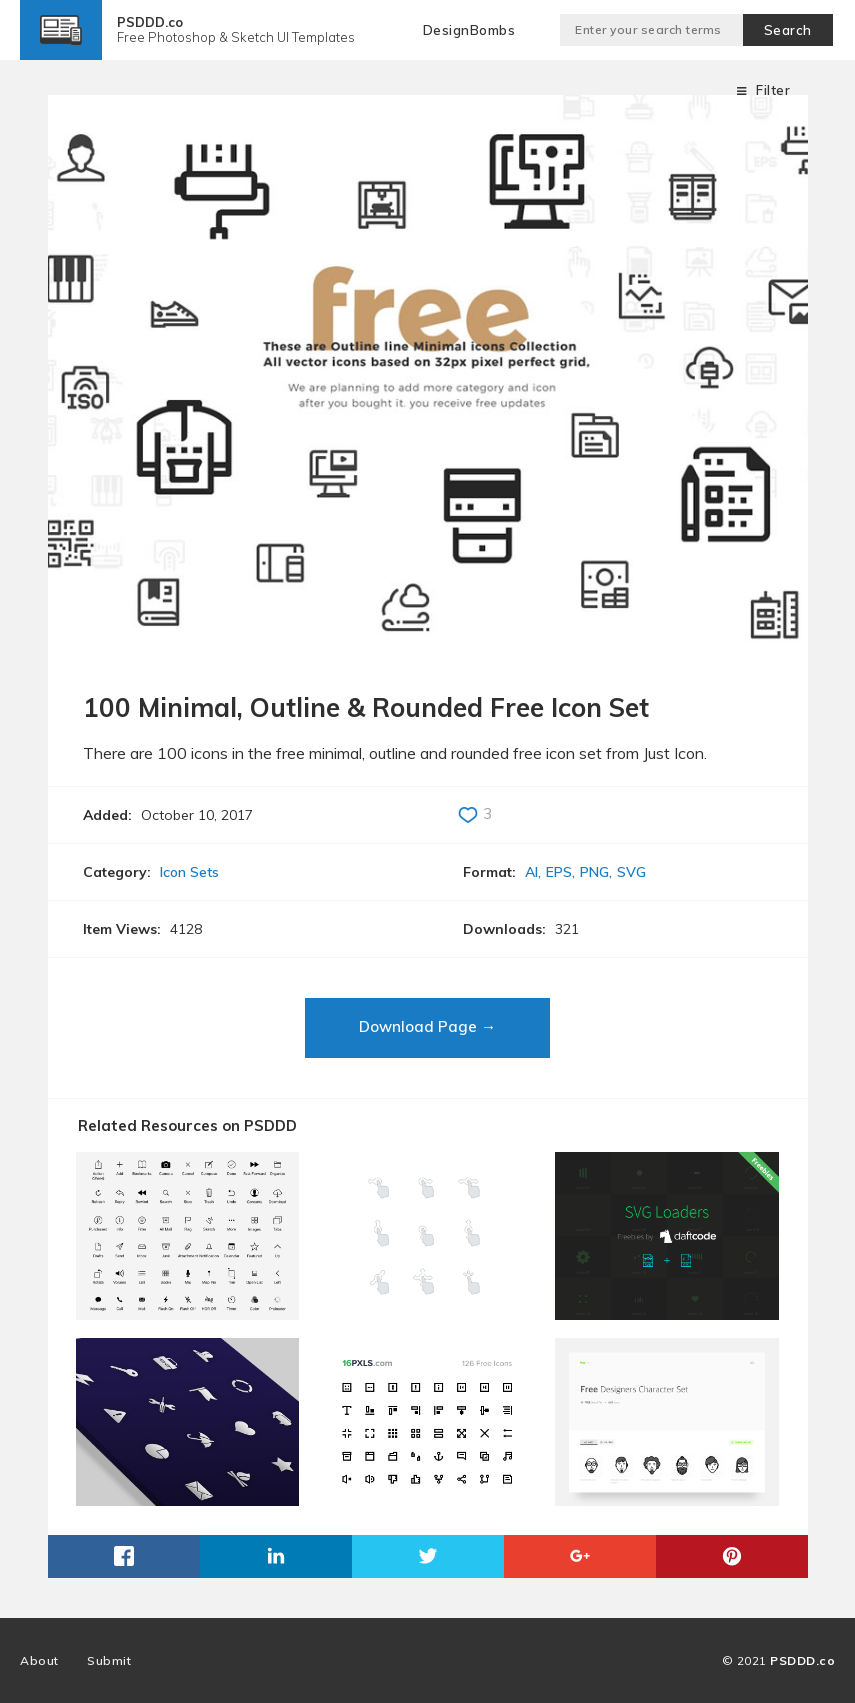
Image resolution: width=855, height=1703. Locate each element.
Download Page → (427, 1026)
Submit (109, 1660)
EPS (559, 872)
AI (531, 872)
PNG (594, 872)
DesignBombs (469, 30)
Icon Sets (189, 872)
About (39, 1660)
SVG (631, 872)
